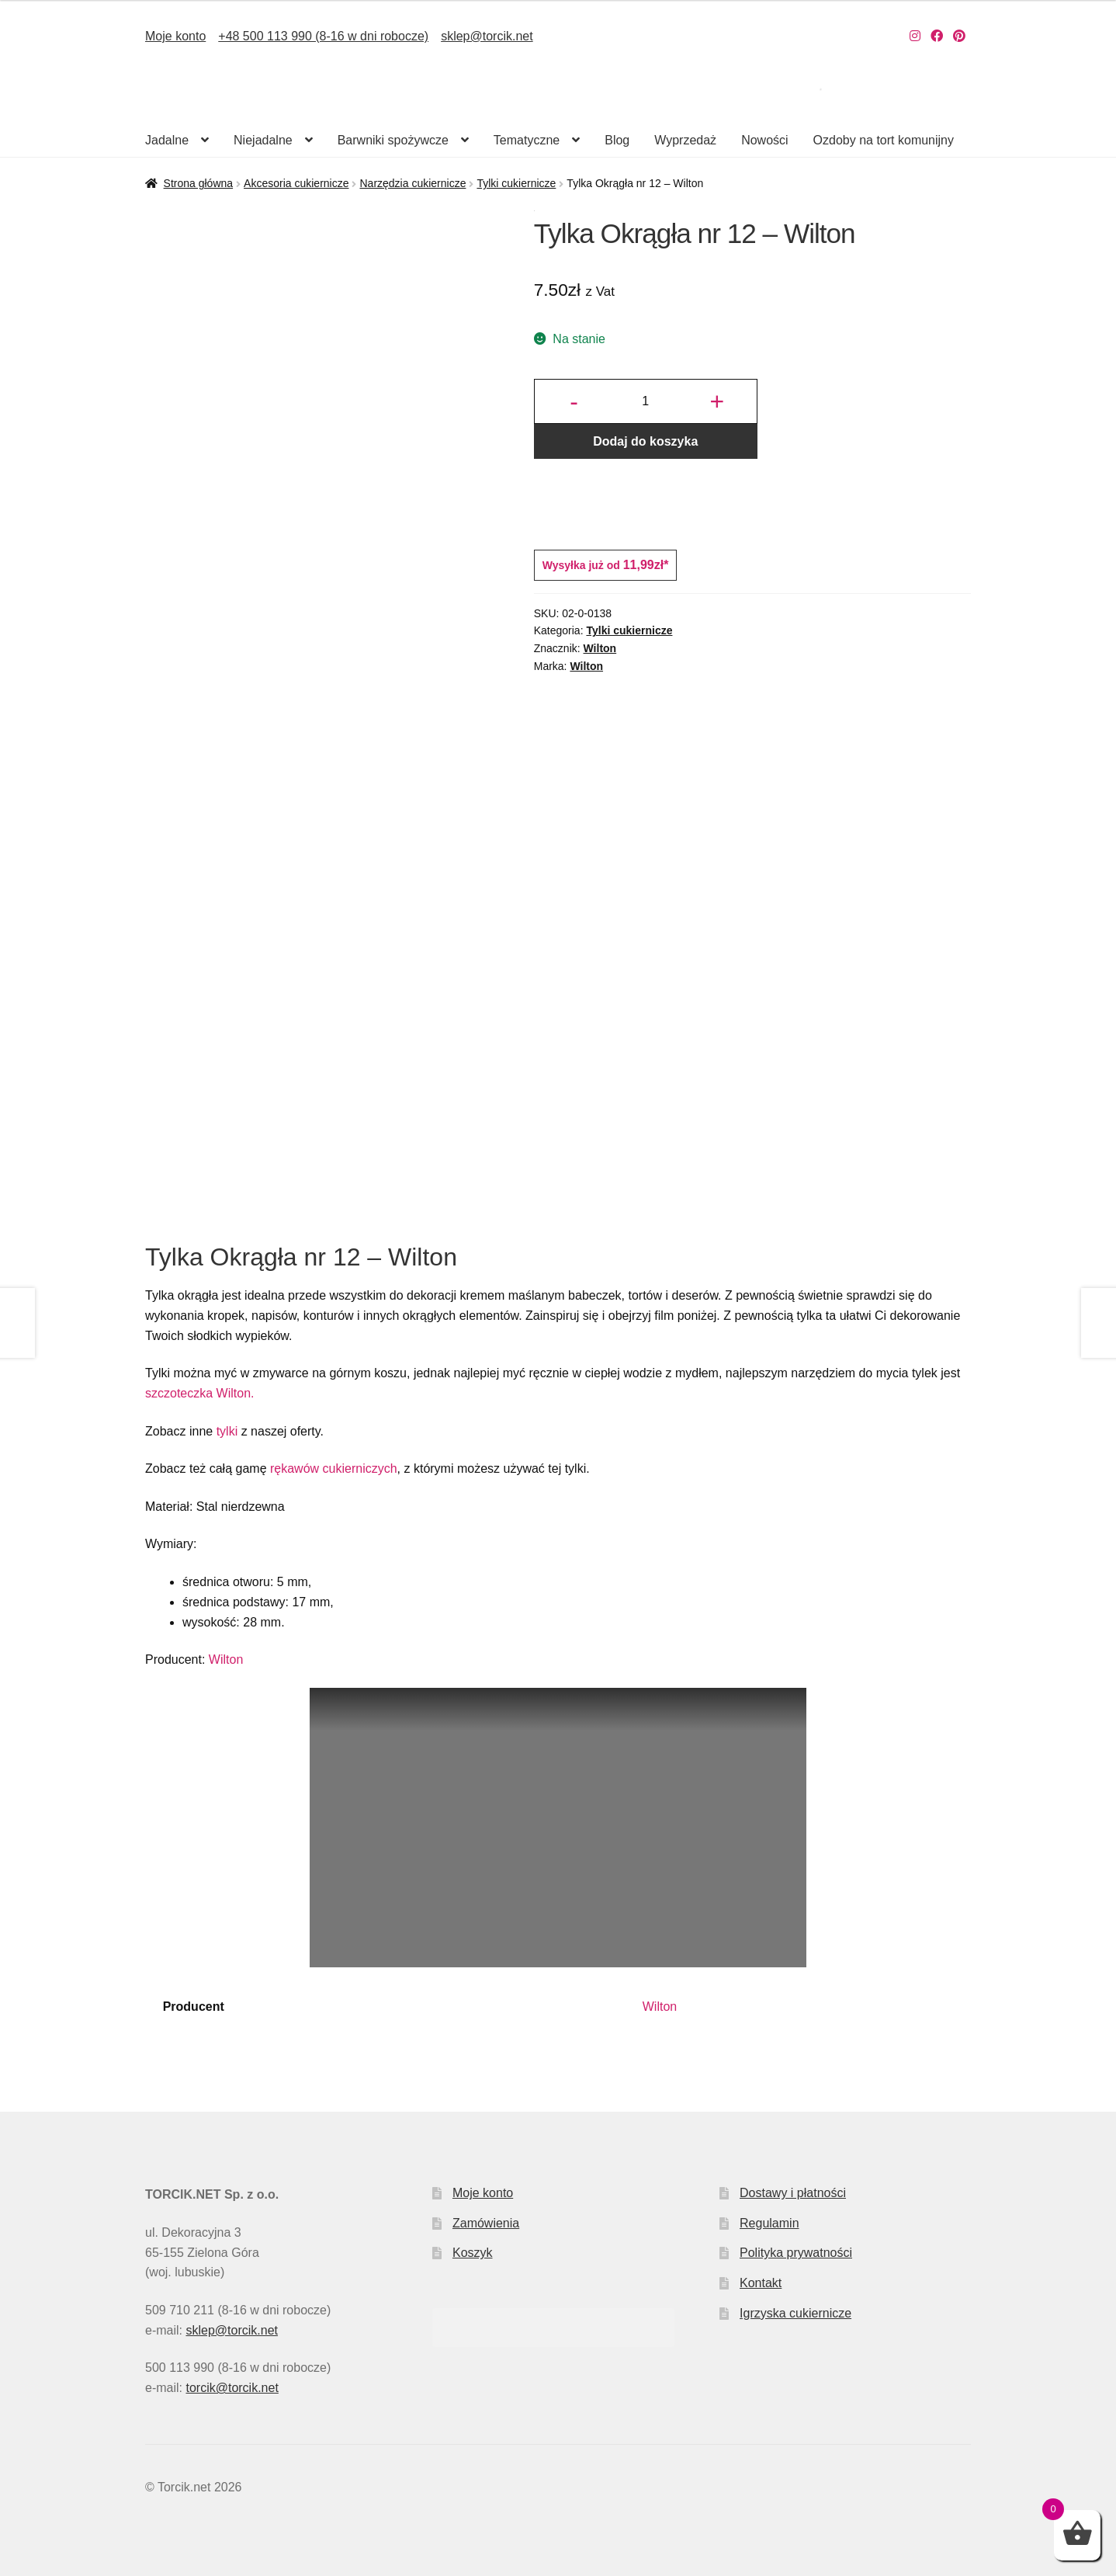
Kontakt (761, 2283)
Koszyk (472, 2252)
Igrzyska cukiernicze (795, 2313)
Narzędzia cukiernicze (412, 183)
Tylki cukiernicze (516, 183)
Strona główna (199, 183)
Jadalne (167, 140)
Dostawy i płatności (793, 2192)
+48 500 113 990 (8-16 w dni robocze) (323, 36)
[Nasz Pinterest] (959, 36)
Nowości (764, 140)
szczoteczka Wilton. (199, 1393)
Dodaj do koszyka (645, 441)
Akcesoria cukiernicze (296, 183)
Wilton (600, 648)
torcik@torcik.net (231, 2387)
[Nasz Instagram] (915, 36)
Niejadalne (263, 140)
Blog (617, 140)
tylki (227, 1431)
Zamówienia (485, 2223)
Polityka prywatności (796, 2252)
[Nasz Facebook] (937, 36)
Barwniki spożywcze (393, 140)
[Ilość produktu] (646, 401)
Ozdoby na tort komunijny (883, 140)
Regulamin (769, 2223)
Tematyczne (527, 140)
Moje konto (175, 36)
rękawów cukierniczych (333, 1468)
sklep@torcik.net (487, 36)
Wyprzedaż (685, 140)
